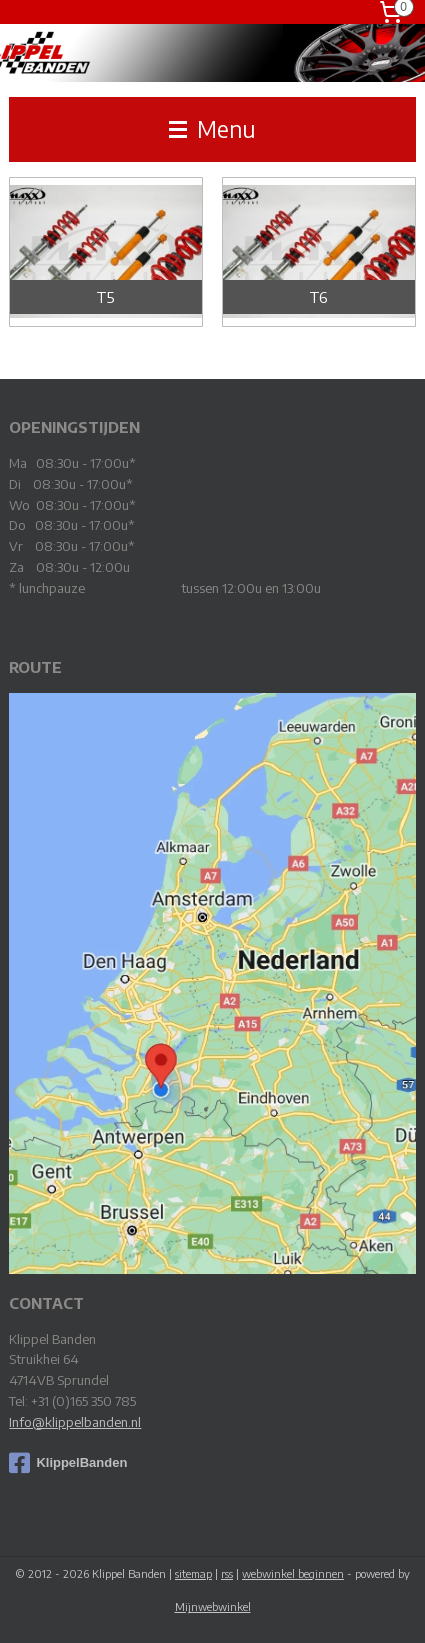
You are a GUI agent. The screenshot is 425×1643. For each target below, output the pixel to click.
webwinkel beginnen (293, 1573)
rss (227, 1573)
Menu (212, 129)
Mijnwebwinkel (213, 1606)
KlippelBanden (68, 1463)
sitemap (193, 1573)
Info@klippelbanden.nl (75, 1422)
